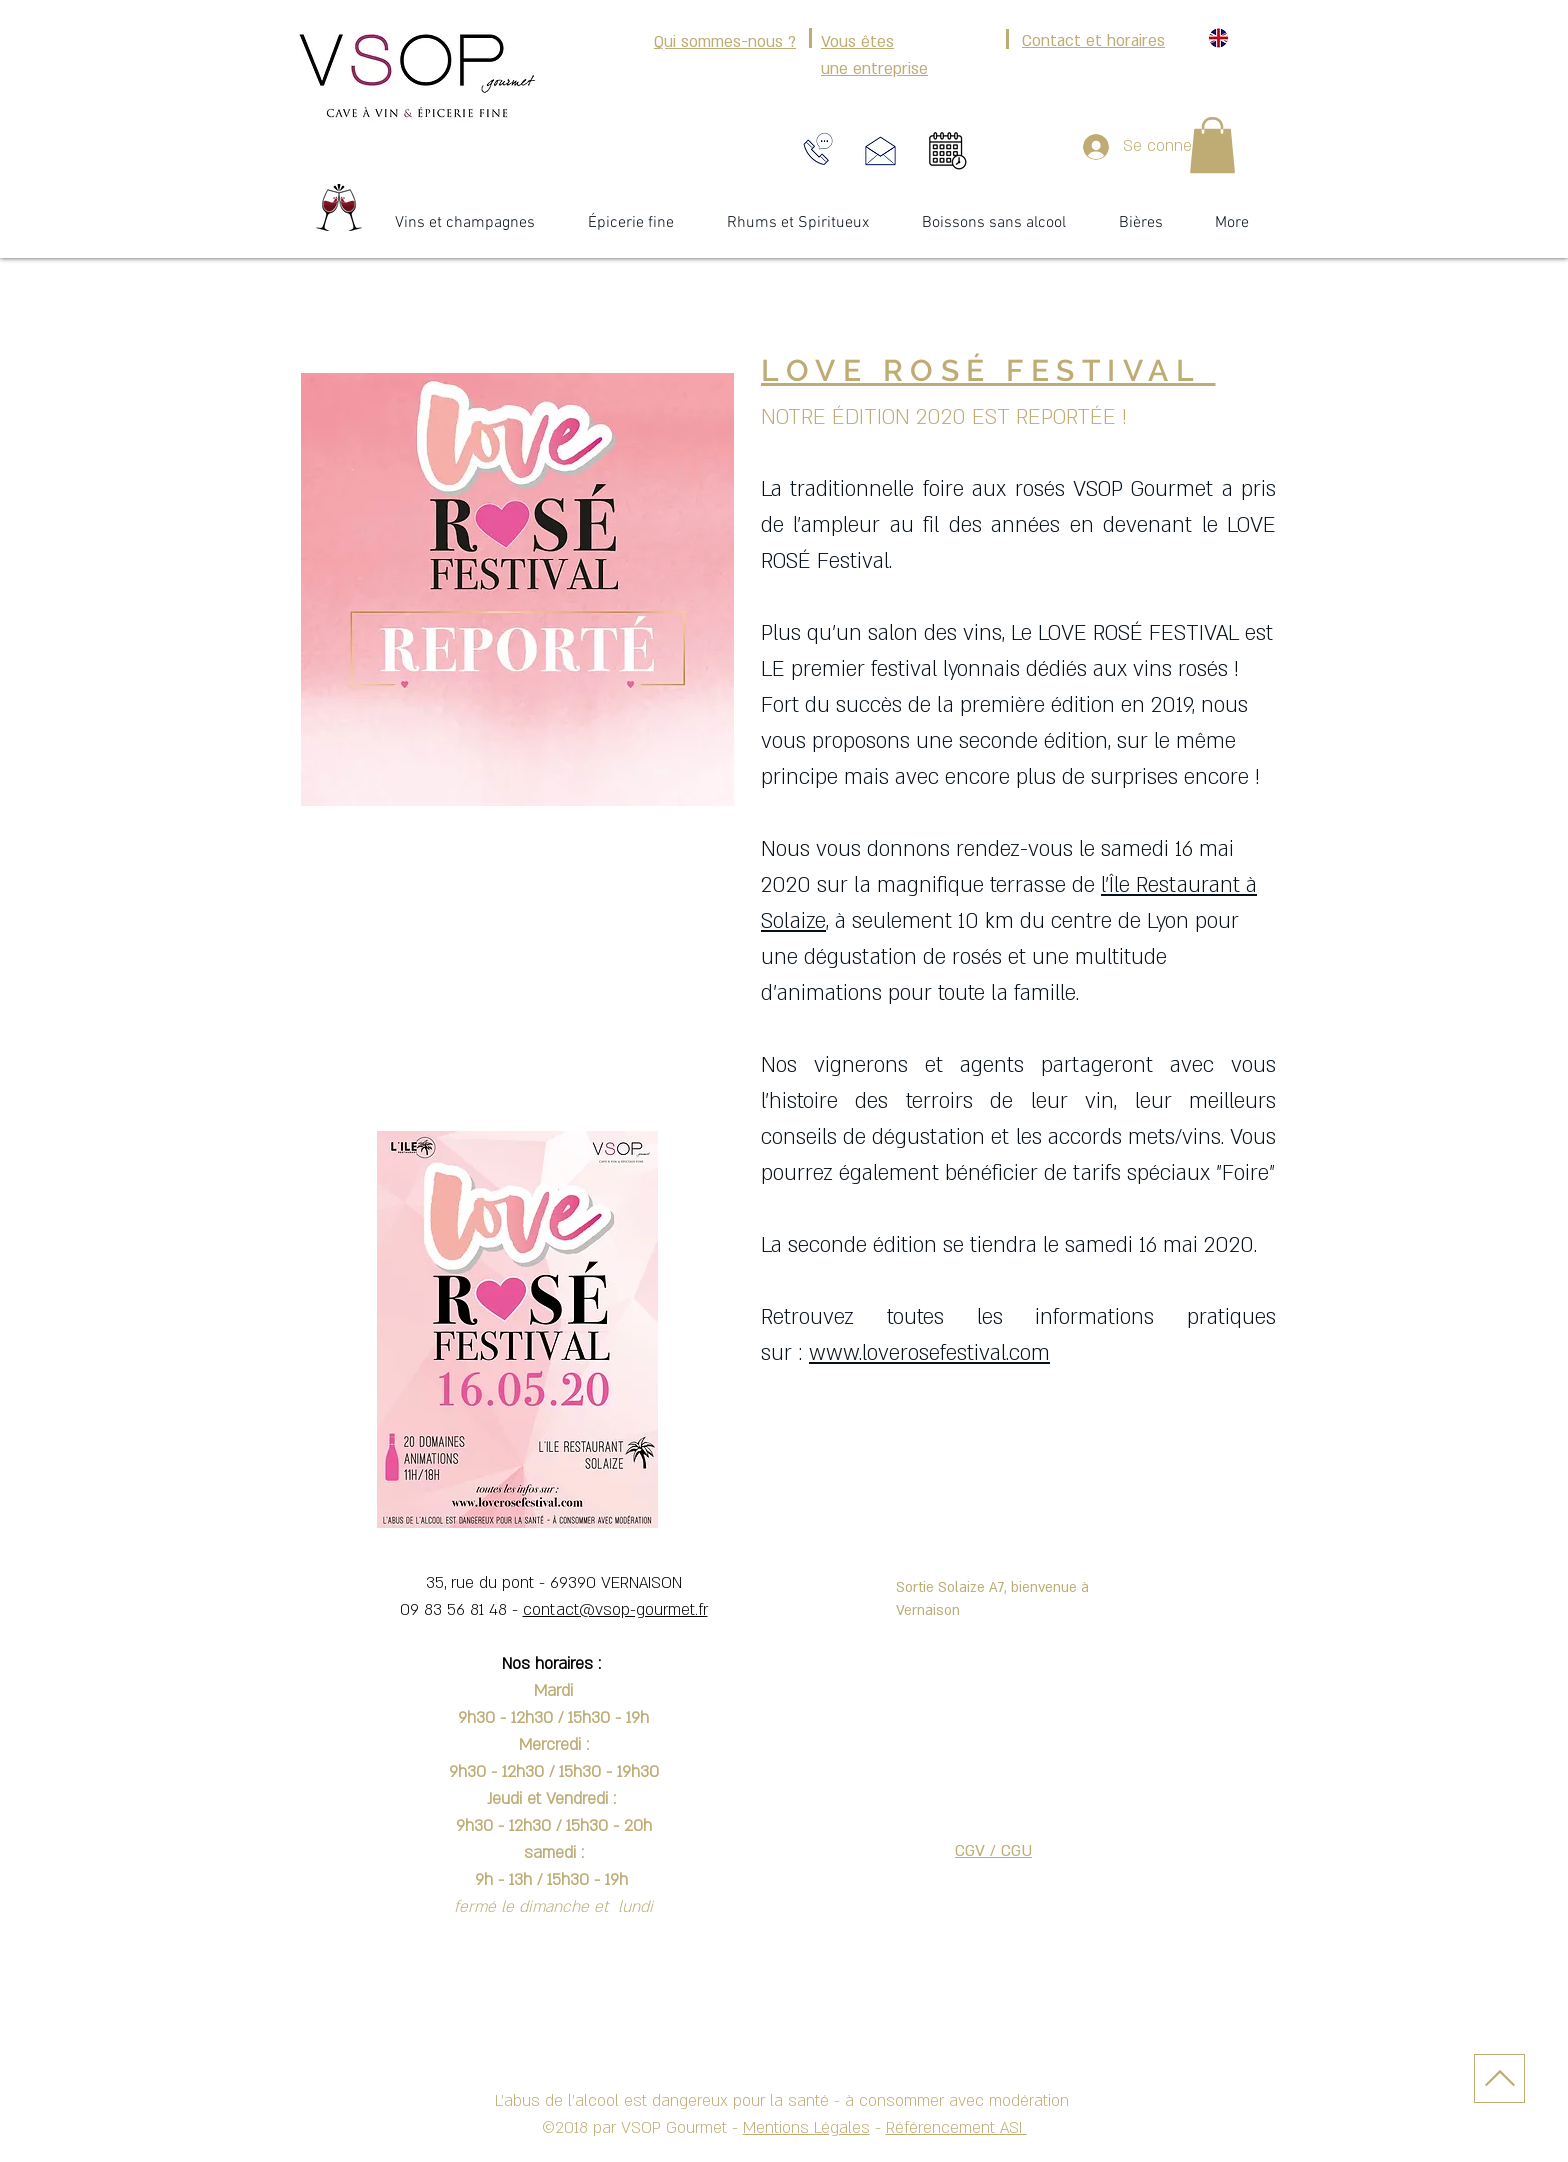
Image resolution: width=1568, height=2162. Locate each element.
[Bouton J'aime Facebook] (1200, 276)
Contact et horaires (1093, 41)
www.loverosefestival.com (929, 1353)
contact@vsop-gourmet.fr (615, 1610)
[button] (1212, 145)
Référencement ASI (956, 2128)
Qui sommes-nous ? (725, 42)
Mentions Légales (806, 2128)
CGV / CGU (993, 1851)
